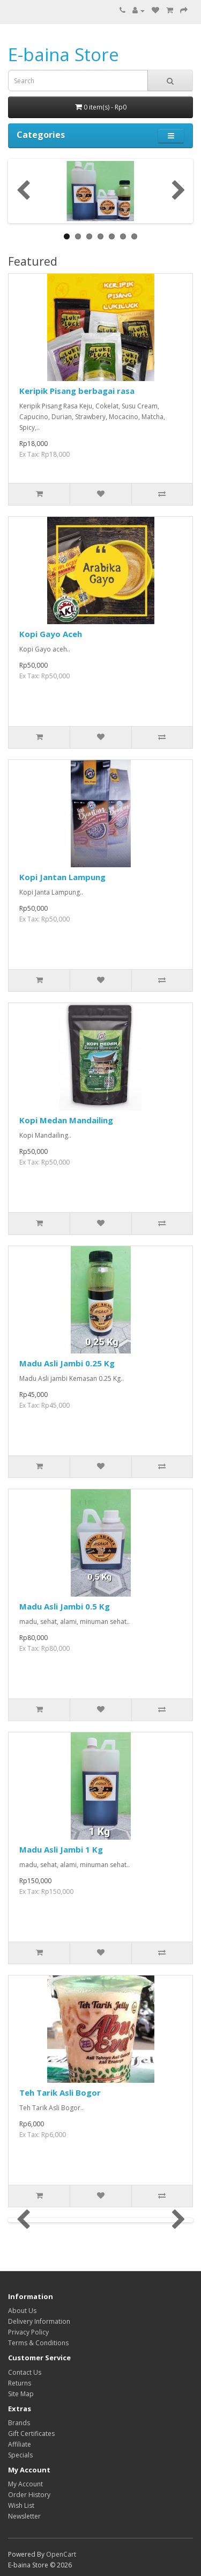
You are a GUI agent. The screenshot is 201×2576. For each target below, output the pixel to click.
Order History (29, 2494)
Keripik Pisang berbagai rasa (77, 390)
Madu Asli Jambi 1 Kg (61, 1849)
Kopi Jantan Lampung (62, 877)
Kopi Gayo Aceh (50, 633)
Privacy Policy (28, 2332)
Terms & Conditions (38, 2342)
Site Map (21, 2393)
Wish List (21, 2505)
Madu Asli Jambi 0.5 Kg (64, 1606)
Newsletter (24, 2516)
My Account (25, 2484)
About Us (22, 2310)
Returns (19, 2383)
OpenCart (61, 2554)
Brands (19, 2422)
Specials (20, 2455)
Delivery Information (39, 2321)
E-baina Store (63, 54)
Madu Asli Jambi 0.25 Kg (67, 1363)
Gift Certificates (31, 2433)
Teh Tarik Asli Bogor (60, 2092)
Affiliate (19, 2444)
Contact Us (24, 2372)
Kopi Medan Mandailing (66, 1120)
